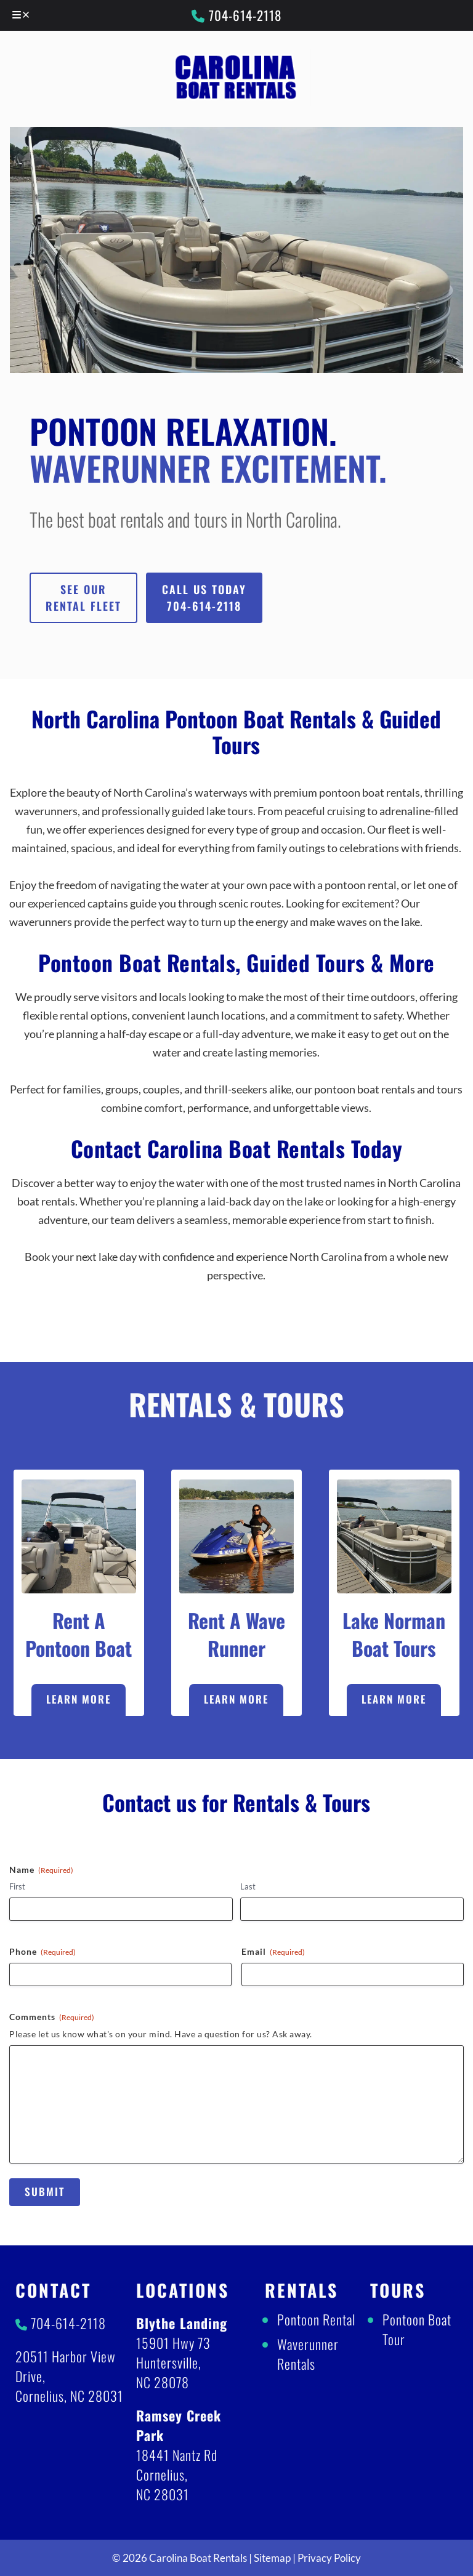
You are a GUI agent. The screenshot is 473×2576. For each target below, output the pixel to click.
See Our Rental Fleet (83, 597)
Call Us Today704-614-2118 (204, 597)
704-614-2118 (236, 15)
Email (273, 1951)
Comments (51, 2017)
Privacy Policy (329, 2557)
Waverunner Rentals (308, 2353)
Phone (42, 1951)
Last (248, 1886)
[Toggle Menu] (21, 15)
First (17, 1886)
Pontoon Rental (316, 2319)
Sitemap (272, 2557)
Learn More (78, 1699)
